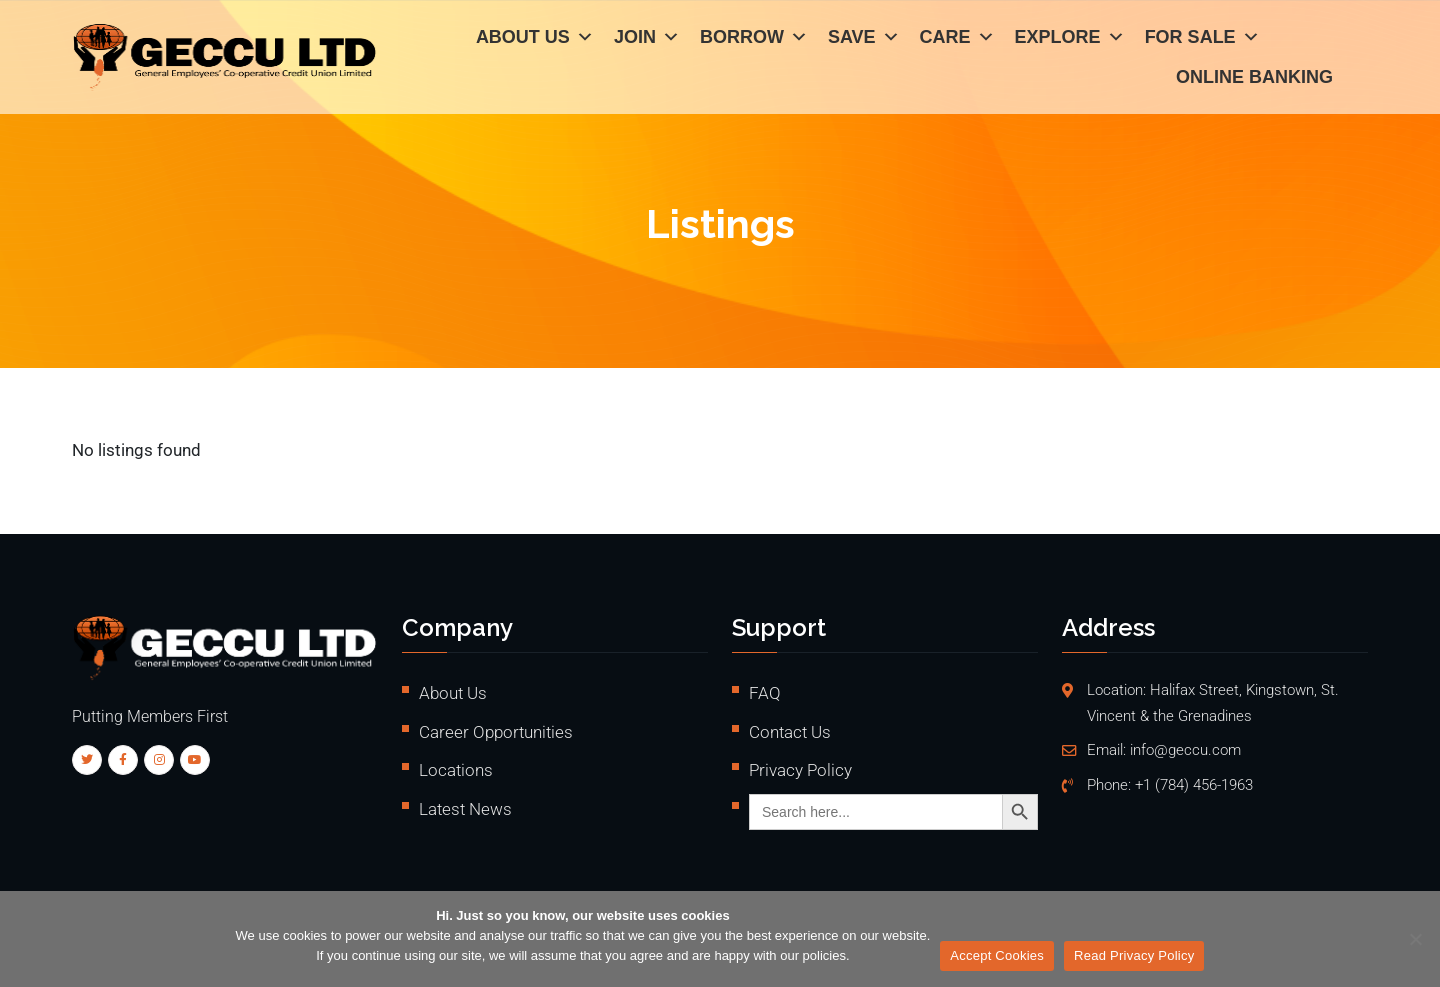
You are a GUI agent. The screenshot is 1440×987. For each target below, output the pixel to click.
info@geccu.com (1185, 750)
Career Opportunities (496, 732)
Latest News (465, 809)
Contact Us (790, 732)
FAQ (765, 693)
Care (957, 40)
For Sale (1202, 40)
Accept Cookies (997, 955)
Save (864, 40)
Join (647, 40)
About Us (535, 40)
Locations (456, 770)
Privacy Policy (800, 770)
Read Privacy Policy (1134, 955)
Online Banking (1254, 80)
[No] (1415, 939)
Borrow (754, 40)
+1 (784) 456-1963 (1194, 785)
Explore (1070, 40)
